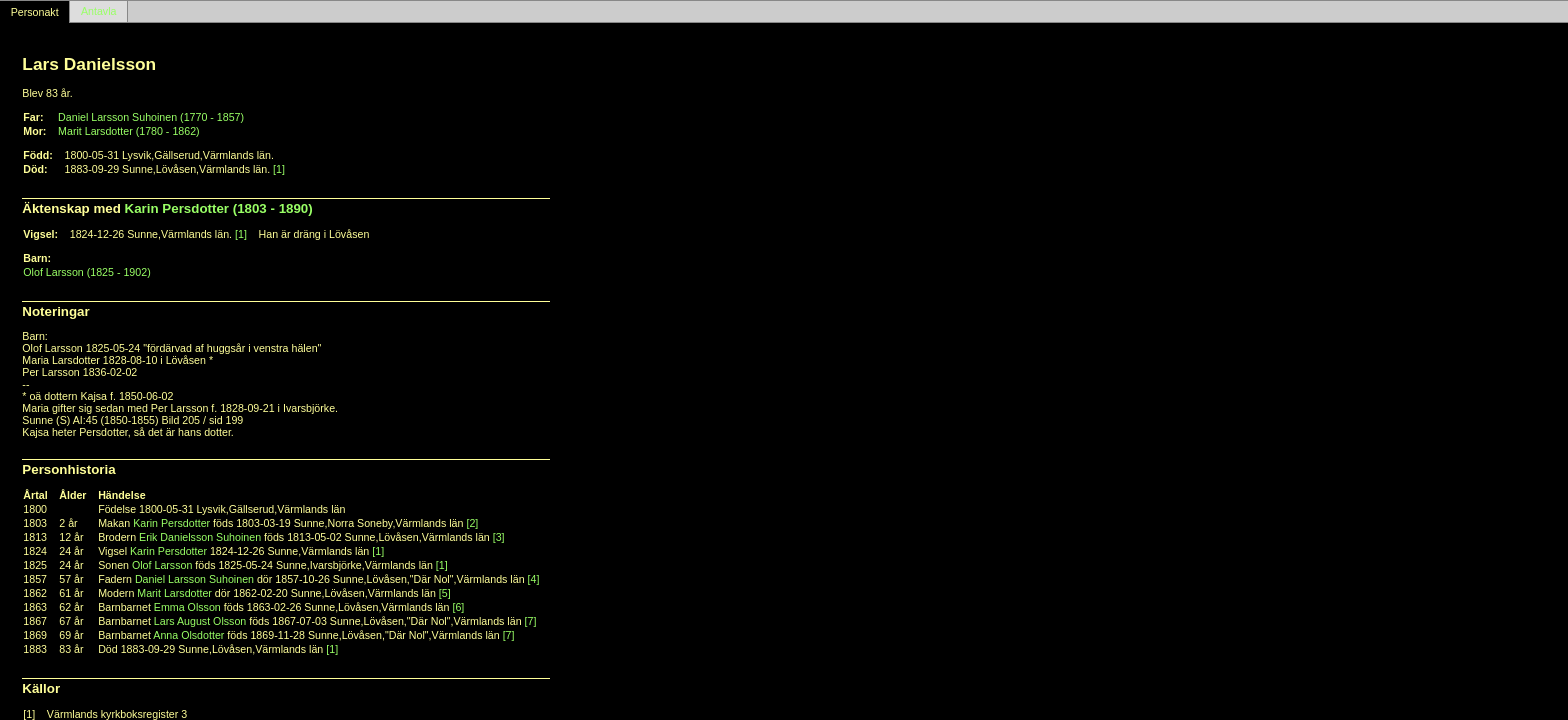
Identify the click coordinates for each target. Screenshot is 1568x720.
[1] (279, 169)
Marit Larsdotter (174, 593)
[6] (458, 607)
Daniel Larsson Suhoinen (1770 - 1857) (151, 117)
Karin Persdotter (171, 523)
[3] (499, 537)
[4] (534, 579)
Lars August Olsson (200, 621)
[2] (472, 523)
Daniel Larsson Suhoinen (194, 579)
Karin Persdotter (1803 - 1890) (219, 208)
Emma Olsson (187, 607)
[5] (445, 593)
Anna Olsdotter (188, 635)
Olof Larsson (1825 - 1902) (86, 272)
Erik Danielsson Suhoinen (200, 537)
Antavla (99, 12)
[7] (531, 621)
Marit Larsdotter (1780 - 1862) (129, 131)
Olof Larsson (162, 565)
